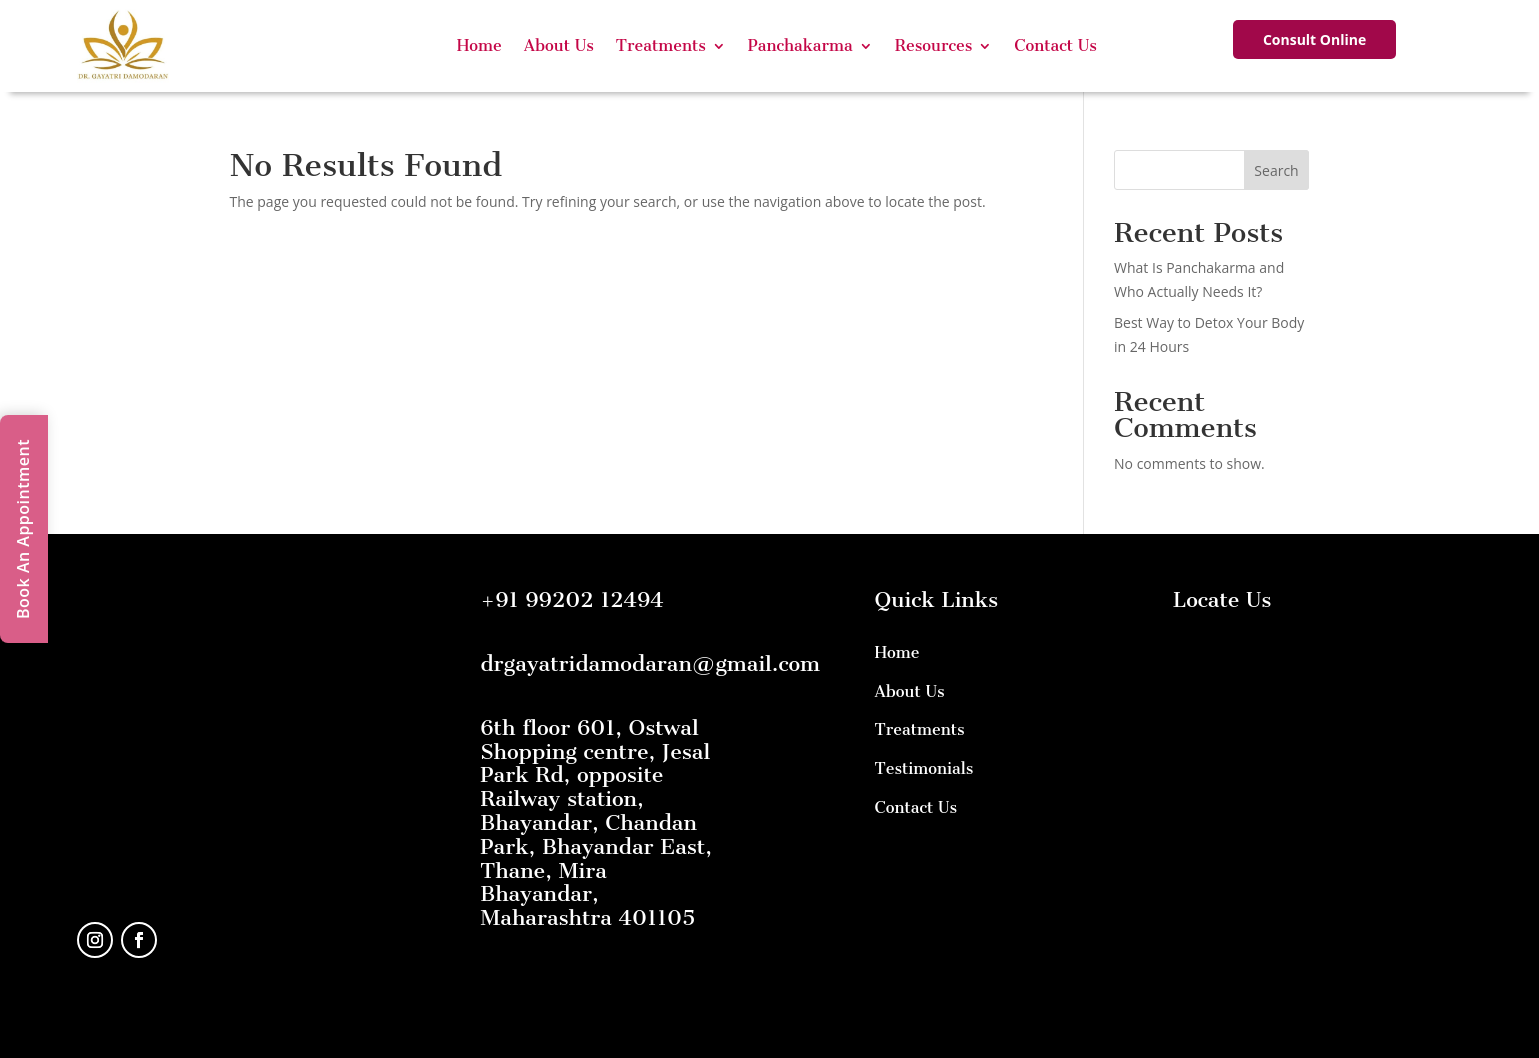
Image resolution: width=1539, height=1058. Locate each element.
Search (1276, 170)
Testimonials (924, 768)
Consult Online (1314, 39)
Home (479, 45)
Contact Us (1055, 45)
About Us (559, 45)
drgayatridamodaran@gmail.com (650, 663)
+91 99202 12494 (571, 599)
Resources (934, 45)
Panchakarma (800, 45)
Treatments (661, 45)
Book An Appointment (23, 529)
